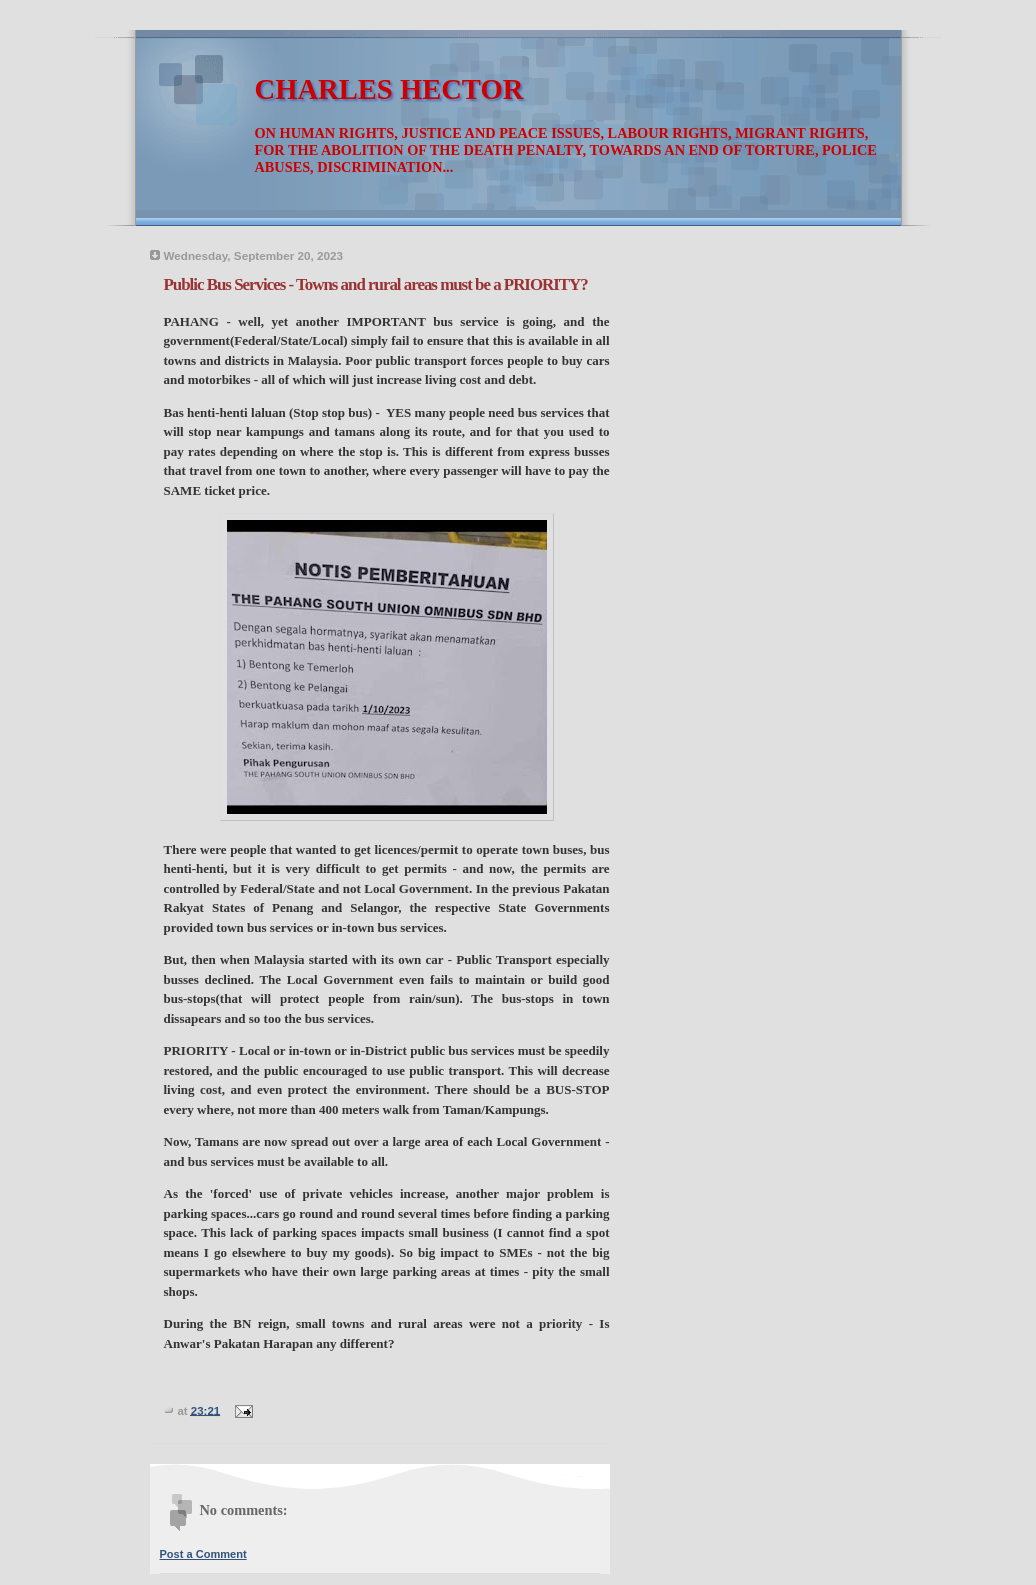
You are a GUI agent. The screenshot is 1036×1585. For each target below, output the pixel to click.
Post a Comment (203, 1554)
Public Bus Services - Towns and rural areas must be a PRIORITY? (376, 284)
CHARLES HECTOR (389, 89)
